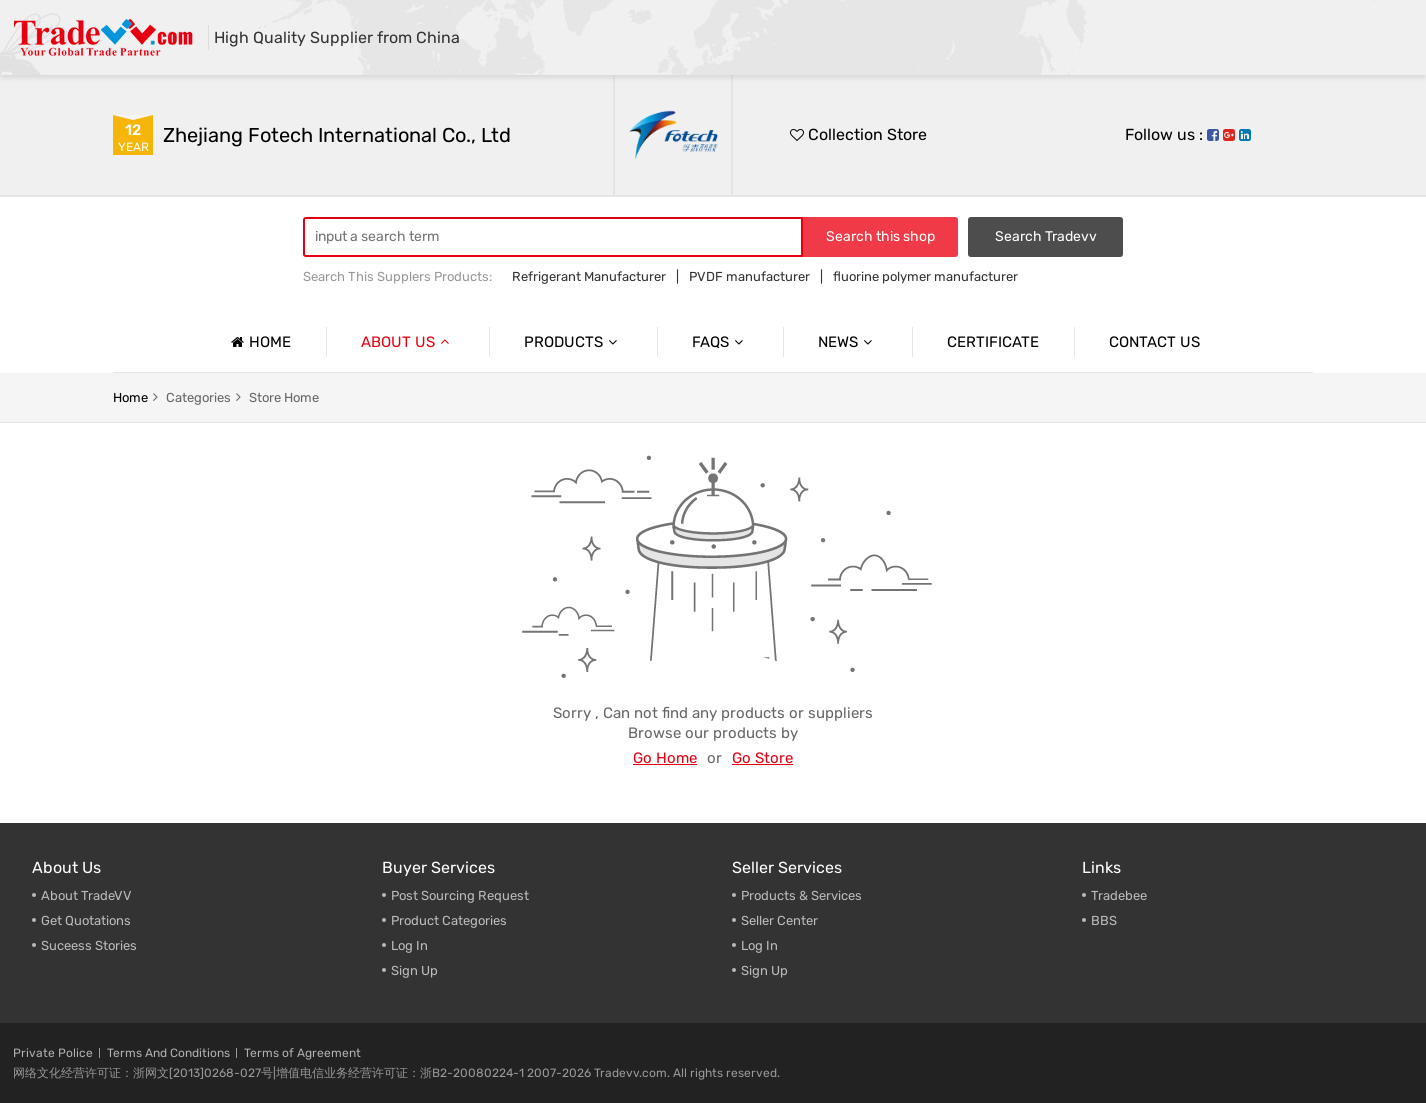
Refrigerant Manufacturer (589, 276)
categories (198, 397)
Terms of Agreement (302, 1053)
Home (258, 342)
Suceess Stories (89, 945)
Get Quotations (86, 920)
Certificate (993, 342)
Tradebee (1119, 895)
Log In (409, 945)
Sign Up (764, 970)
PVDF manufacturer (749, 276)
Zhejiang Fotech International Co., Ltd (337, 135)
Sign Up (414, 970)
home (130, 397)
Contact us (1154, 342)
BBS (1104, 920)
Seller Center (779, 920)
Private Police (53, 1053)
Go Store (762, 758)
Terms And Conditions (168, 1053)
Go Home (665, 758)
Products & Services (801, 895)
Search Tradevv (1046, 236)
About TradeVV (86, 895)
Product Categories (449, 920)
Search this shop (880, 236)
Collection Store (858, 134)
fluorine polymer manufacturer (925, 276)
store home (284, 397)
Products (573, 342)
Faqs (720, 342)
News (847, 342)
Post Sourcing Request (460, 895)
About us (407, 342)
